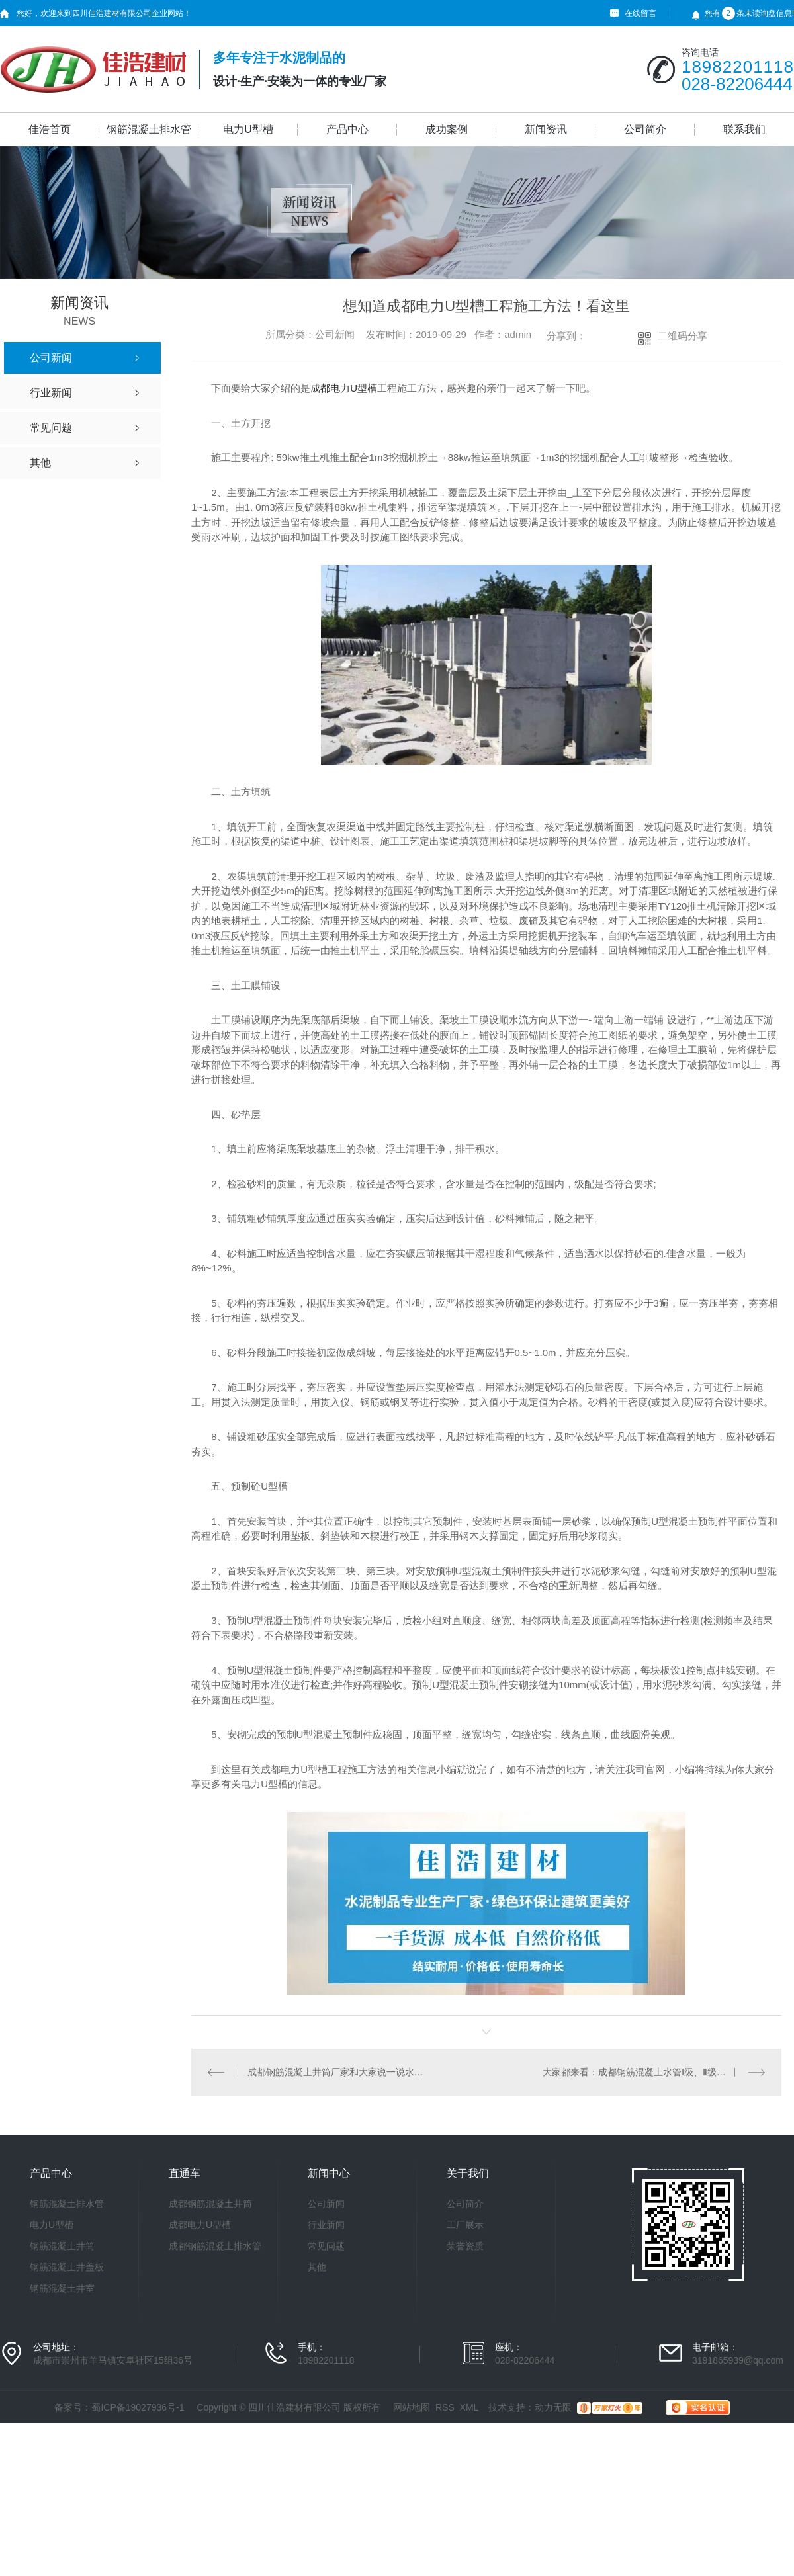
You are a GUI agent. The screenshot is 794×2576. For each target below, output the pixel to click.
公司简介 (645, 129)
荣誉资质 (465, 2246)
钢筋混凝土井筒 (62, 2246)
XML (469, 2407)
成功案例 (446, 129)
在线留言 (640, 13)
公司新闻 (326, 2203)
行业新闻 (326, 2224)
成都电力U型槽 (343, 388)
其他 (317, 2267)
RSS (445, 2407)
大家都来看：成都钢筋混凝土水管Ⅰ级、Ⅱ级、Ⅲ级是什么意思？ (654, 2072)
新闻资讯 (546, 129)
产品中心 (347, 129)
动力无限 (553, 2407)
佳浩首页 (49, 129)
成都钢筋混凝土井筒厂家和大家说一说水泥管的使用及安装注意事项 (339, 2072)
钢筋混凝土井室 (62, 2288)
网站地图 (411, 2407)
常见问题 (326, 2246)
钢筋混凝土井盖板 (67, 2267)
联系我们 (744, 129)
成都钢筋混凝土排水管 (215, 2246)
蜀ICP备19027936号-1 (137, 2407)
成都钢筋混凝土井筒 (210, 2203)
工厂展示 (465, 2224)
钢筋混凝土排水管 (149, 129)
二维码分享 (682, 335)
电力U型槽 (248, 129)
